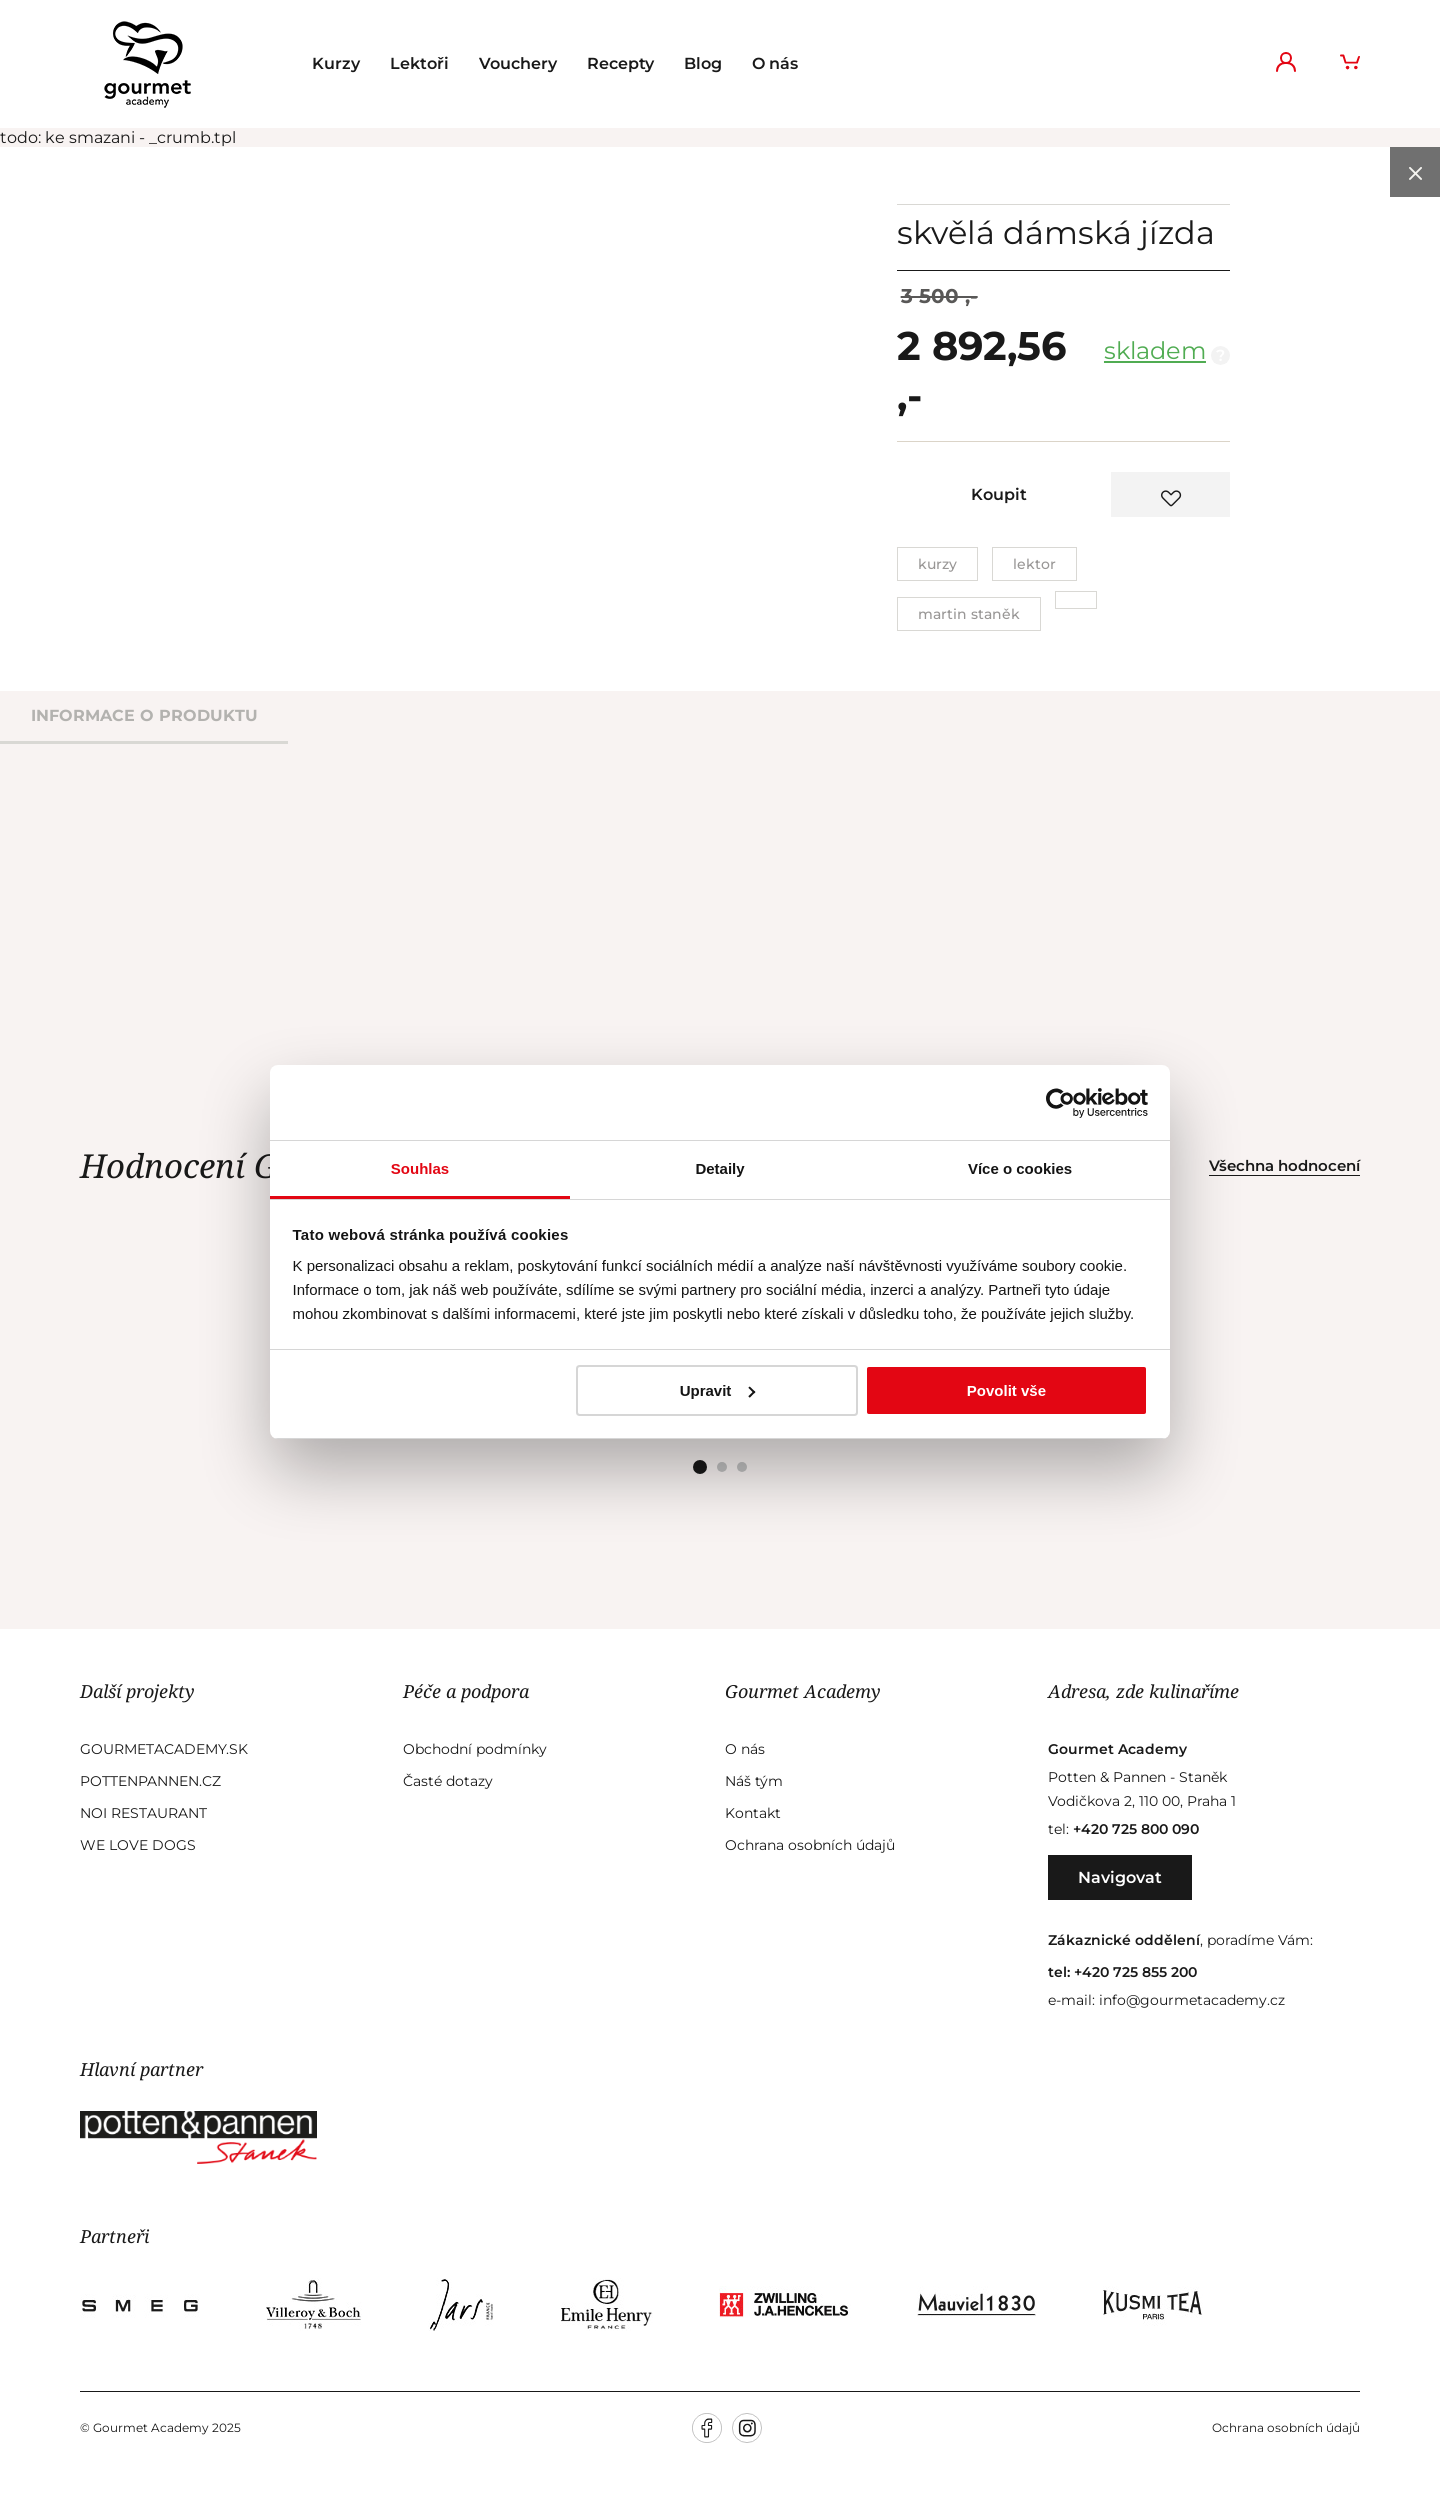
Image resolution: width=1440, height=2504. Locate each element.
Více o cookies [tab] (1020, 1168)
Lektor (1034, 564)
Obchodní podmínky (475, 1749)
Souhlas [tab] (420, 1168)
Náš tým (754, 1781)
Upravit (718, 1390)
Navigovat (1120, 1877)
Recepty (620, 63)
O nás (775, 63)
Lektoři (419, 63)
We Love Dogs (138, 1845)
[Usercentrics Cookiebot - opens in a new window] (1060, 1103)
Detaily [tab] (719, 1168)
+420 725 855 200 (1135, 1972)
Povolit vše (1006, 1390)
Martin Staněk (969, 614)
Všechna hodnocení (1284, 1165)
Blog (703, 63)
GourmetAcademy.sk (164, 1749)
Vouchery (518, 63)
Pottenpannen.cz (150, 1781)
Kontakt (753, 1813)
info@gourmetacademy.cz (1192, 2000)
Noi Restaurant (143, 1813)
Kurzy (336, 63)
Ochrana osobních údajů (810, 1845)
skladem (1155, 350)
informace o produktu (144, 715)
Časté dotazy (448, 1781)
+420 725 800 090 (1136, 1829)
